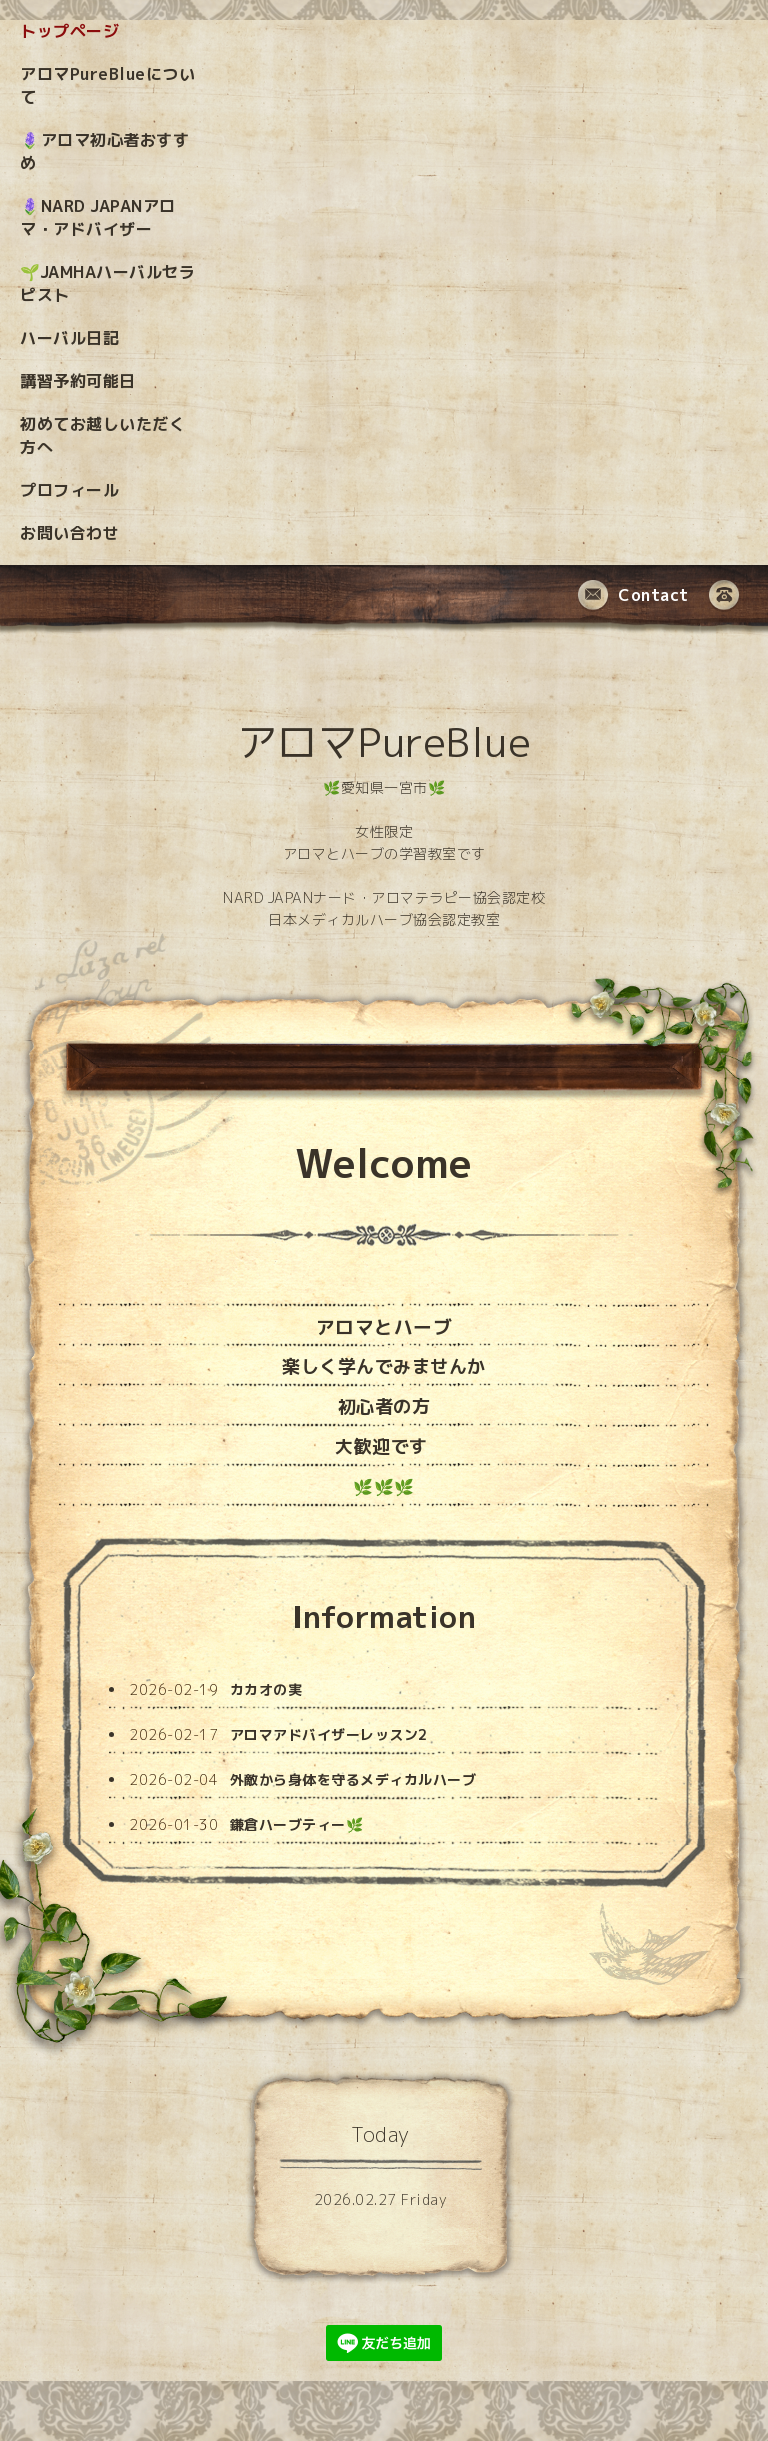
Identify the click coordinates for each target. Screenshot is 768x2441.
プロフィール (69, 490)
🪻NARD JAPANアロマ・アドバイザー (98, 217)
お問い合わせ (69, 533)
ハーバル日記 (69, 338)
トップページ (69, 31)
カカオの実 (266, 1689)
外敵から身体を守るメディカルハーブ (353, 1779)
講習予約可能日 (78, 381)
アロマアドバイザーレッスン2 (329, 1734)
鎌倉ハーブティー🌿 (297, 1824)
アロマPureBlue (384, 742)
